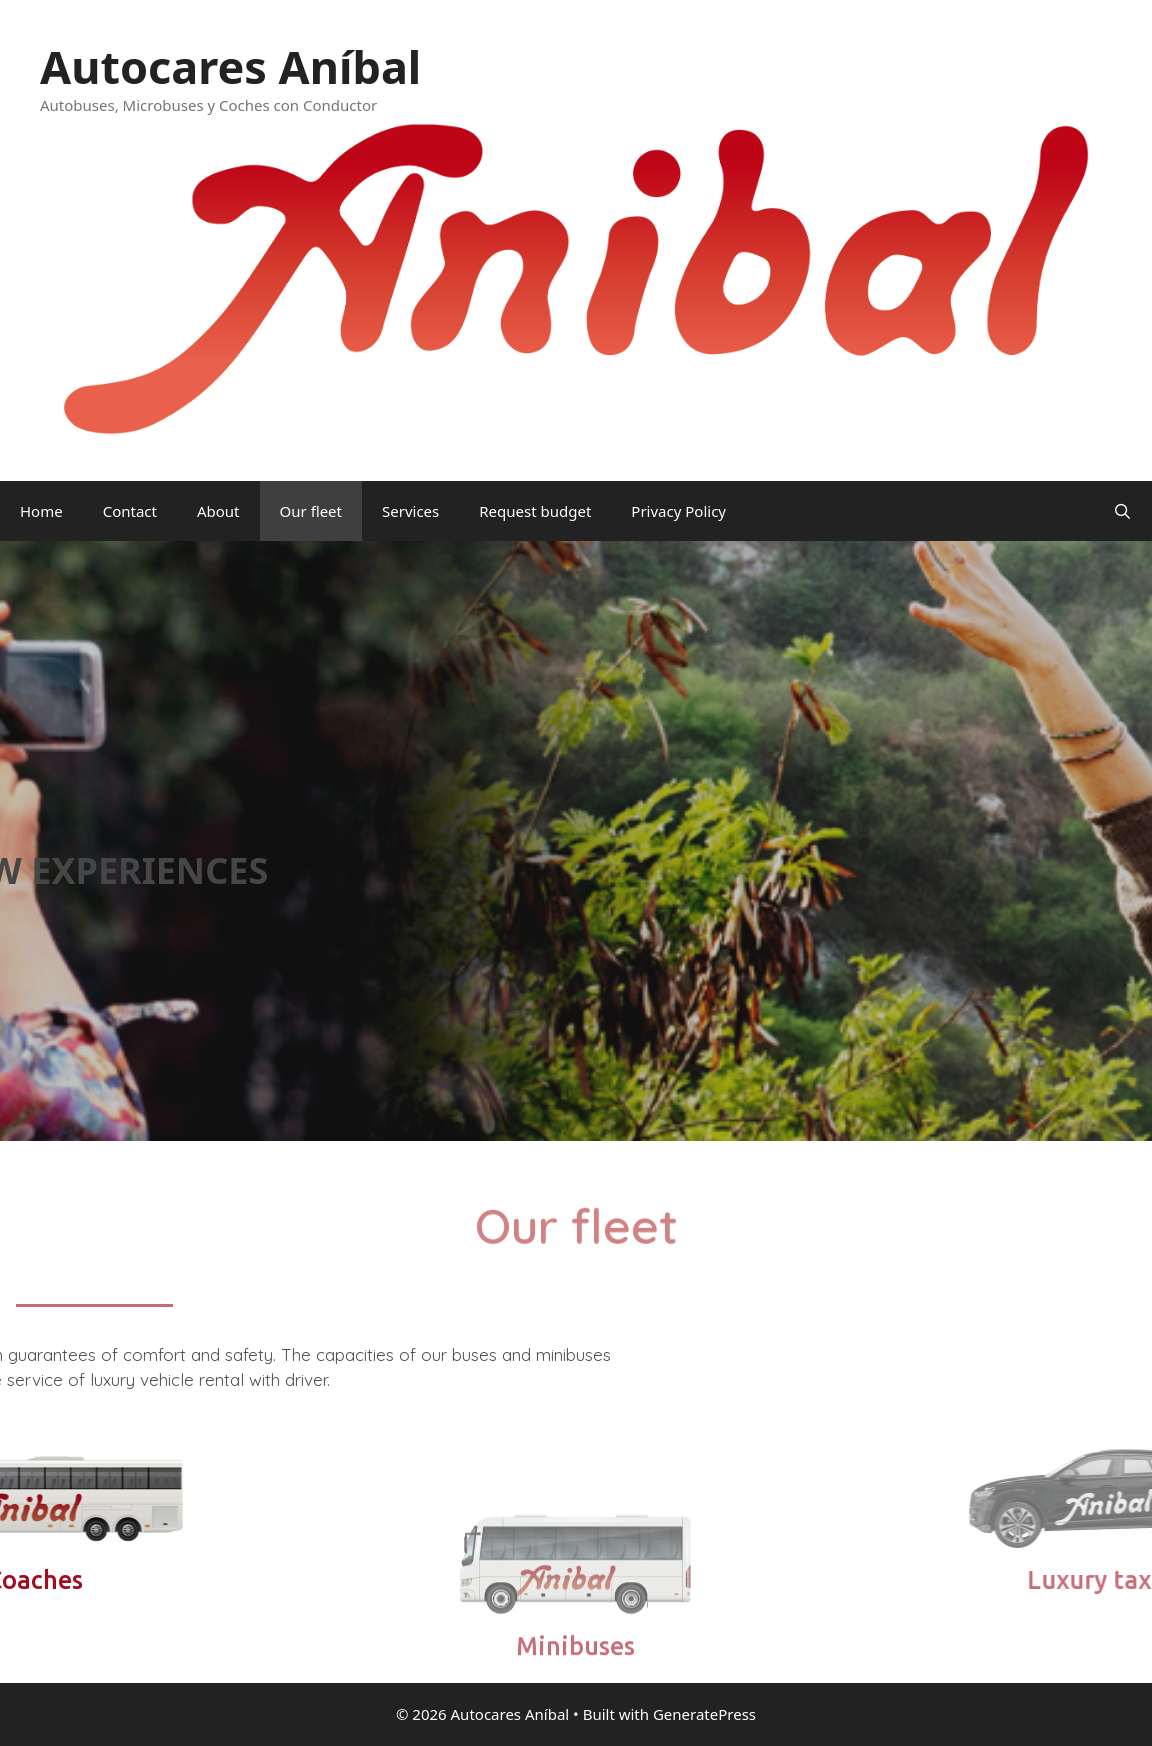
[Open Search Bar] (1122, 511)
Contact (130, 511)
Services (410, 511)
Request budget (535, 511)
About (218, 511)
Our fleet (311, 511)
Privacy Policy (678, 511)
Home (41, 511)
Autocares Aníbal (230, 66)
